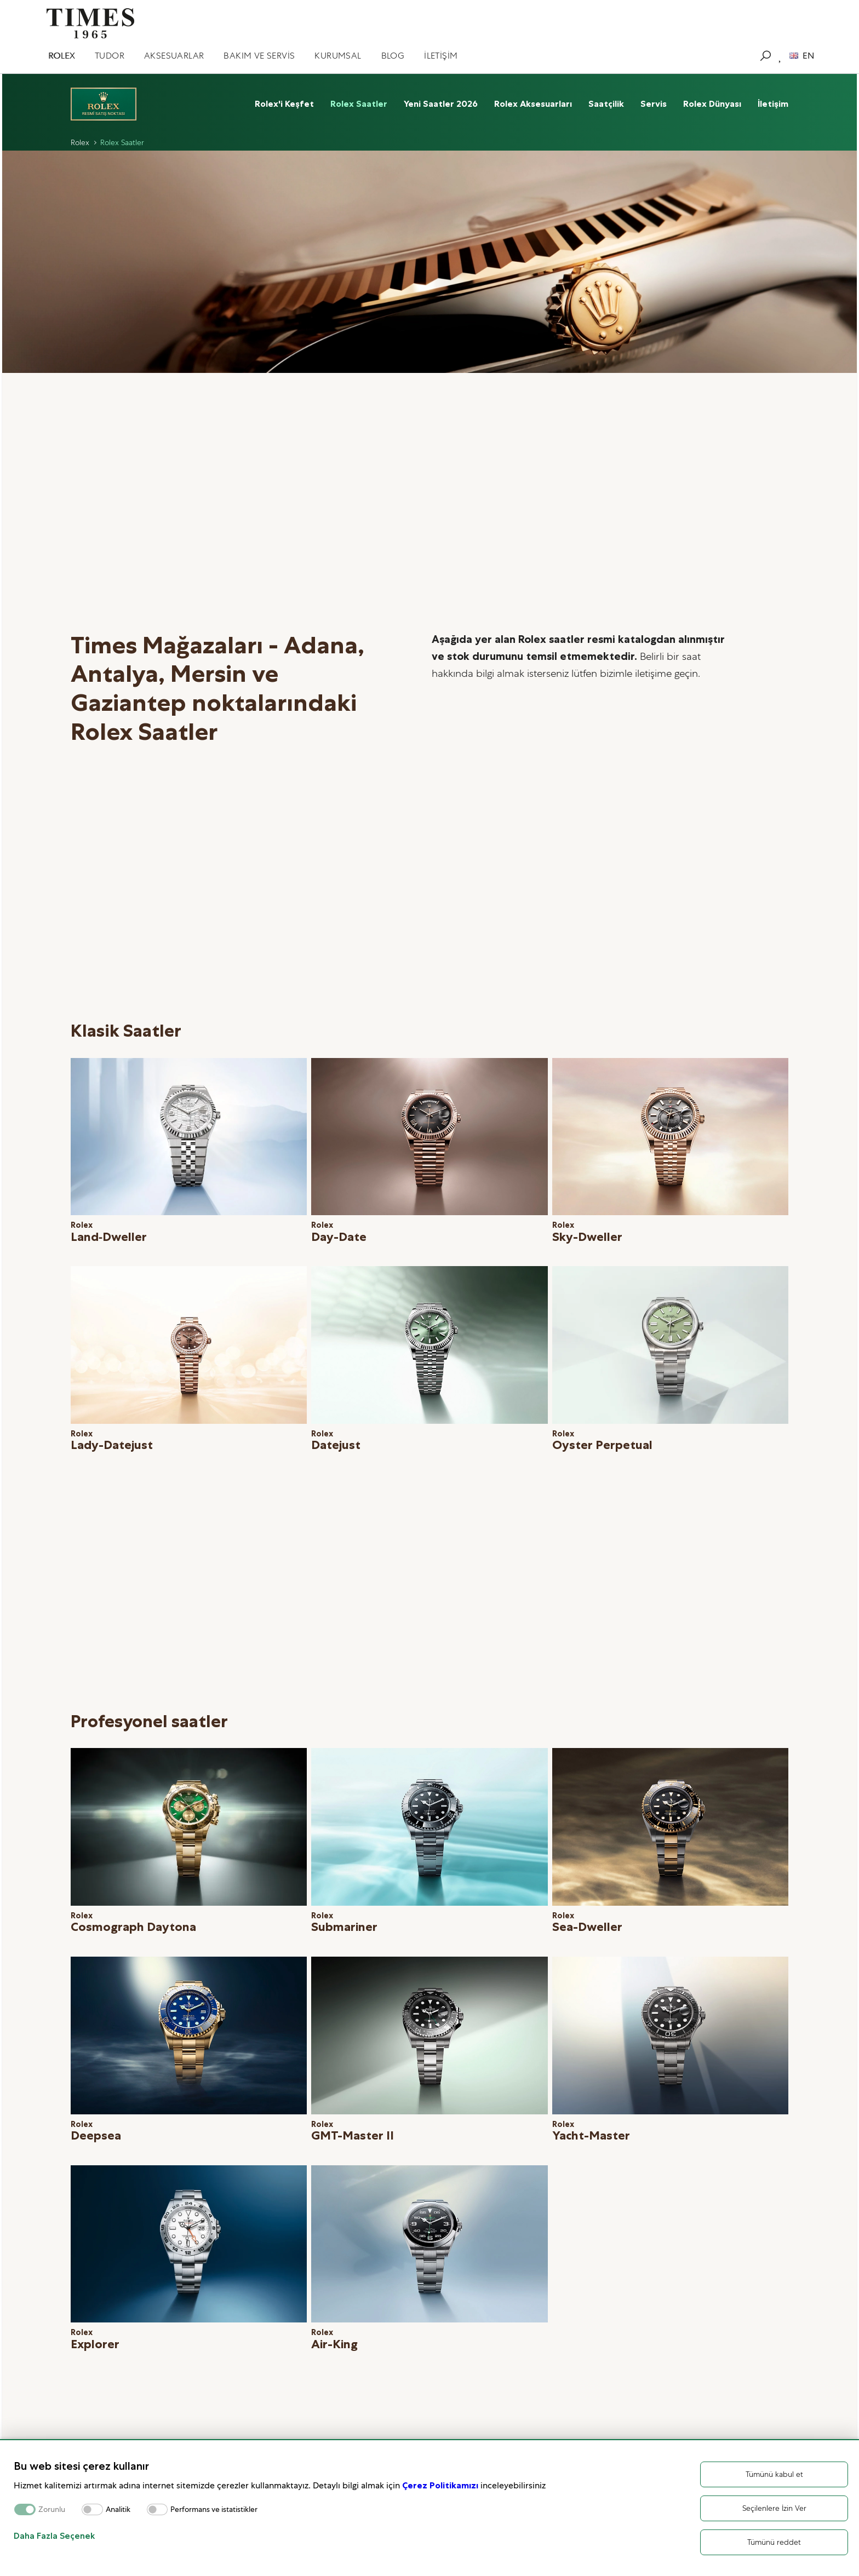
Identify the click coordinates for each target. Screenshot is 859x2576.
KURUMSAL (337, 55)
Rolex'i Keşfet (284, 104)
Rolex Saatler (358, 104)
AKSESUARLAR (174, 55)
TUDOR (109, 55)
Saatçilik (606, 104)
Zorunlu (51, 2509)
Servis (653, 104)
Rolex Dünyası (712, 104)
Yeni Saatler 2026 (441, 104)
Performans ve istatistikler (213, 2509)
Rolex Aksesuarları (533, 104)
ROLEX (61, 55)
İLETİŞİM (440, 55)
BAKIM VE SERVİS (259, 55)
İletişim (773, 104)
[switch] (92, 2509)
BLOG (393, 55)
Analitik (118, 2509)
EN (801, 56)
